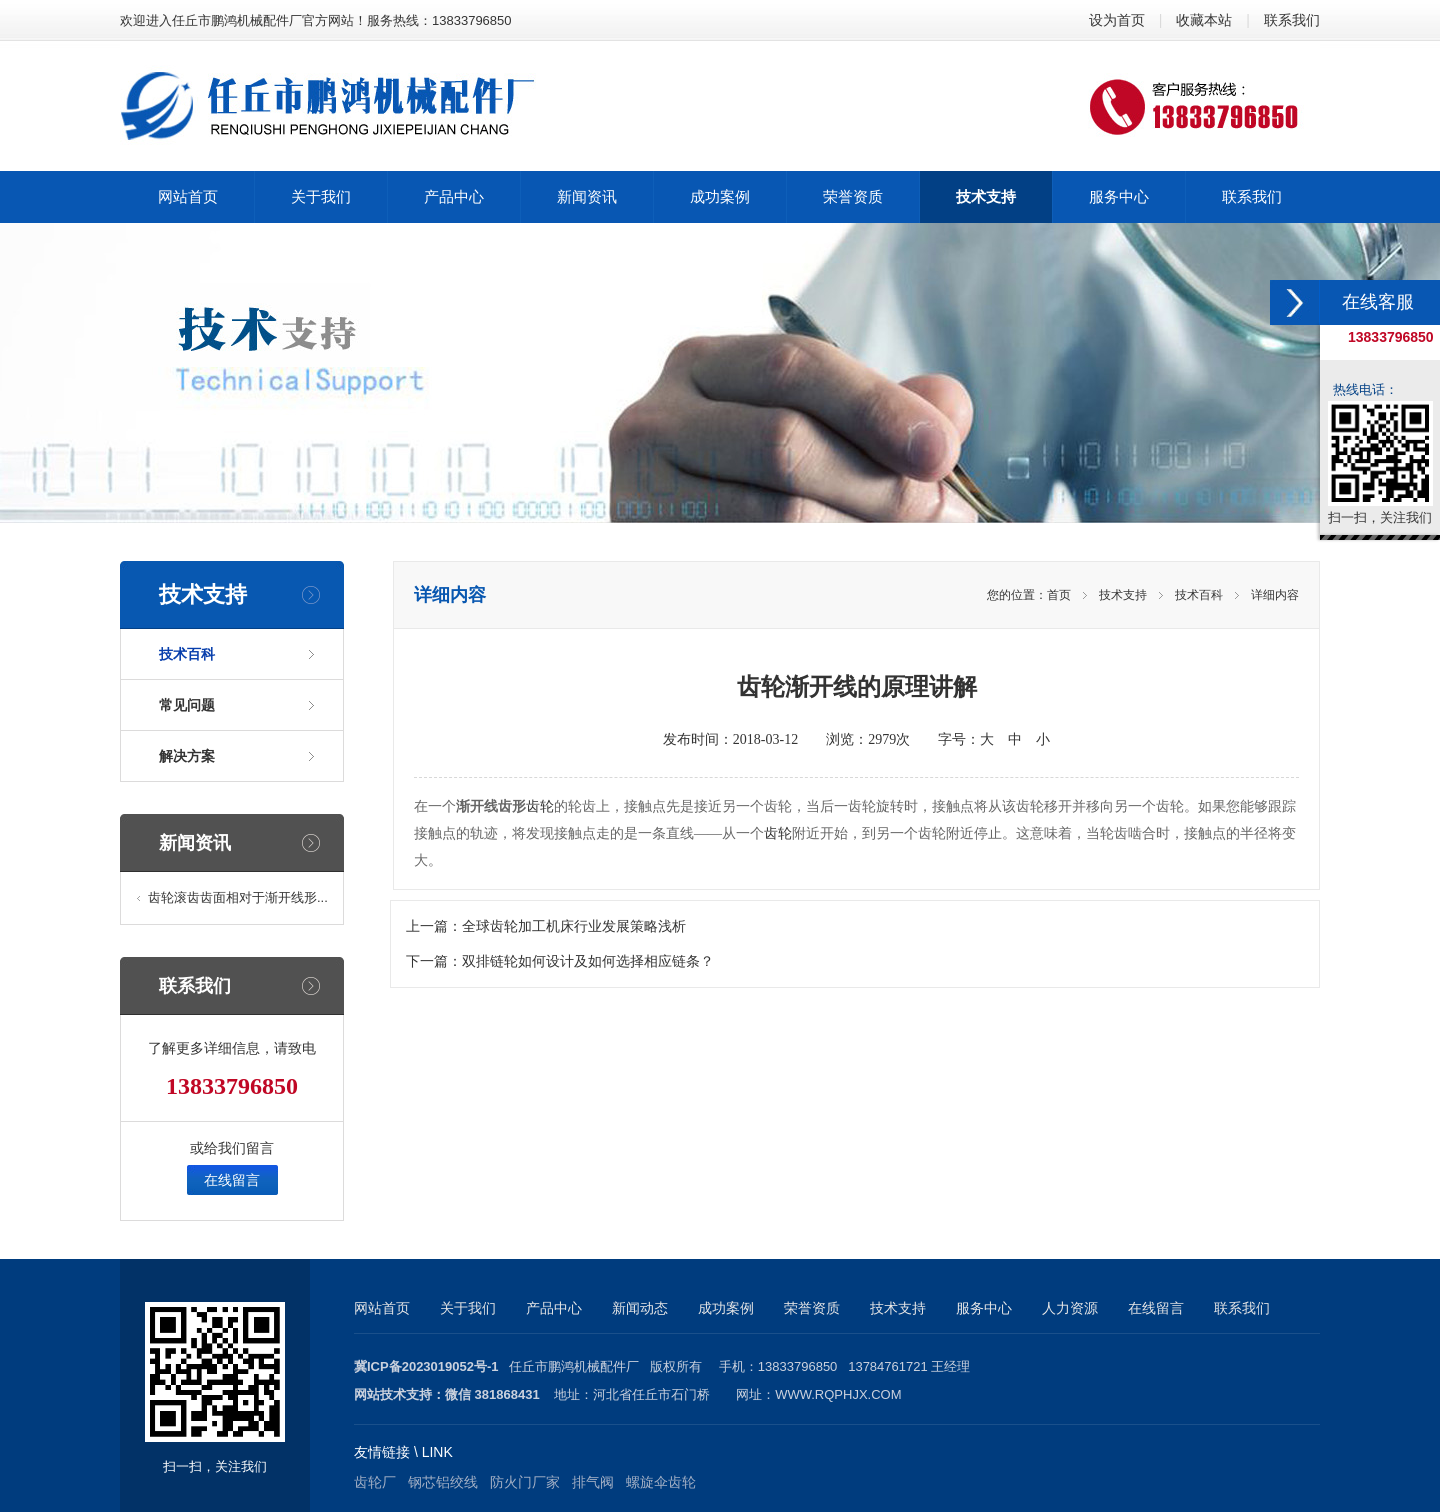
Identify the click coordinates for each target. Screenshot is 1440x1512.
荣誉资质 (812, 1308)
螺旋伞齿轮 (661, 1482)
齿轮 (540, 806)
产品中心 (554, 1308)
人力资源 (1070, 1308)
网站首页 (382, 1308)
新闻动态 (640, 1308)
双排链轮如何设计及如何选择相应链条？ (588, 961)
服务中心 (984, 1308)
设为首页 (1117, 20)
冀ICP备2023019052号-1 (426, 1366)
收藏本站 (1204, 20)
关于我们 (468, 1308)
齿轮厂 (375, 1482)
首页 (1059, 595)
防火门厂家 (525, 1482)
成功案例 (726, 1308)
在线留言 (232, 1180)
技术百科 (187, 654)
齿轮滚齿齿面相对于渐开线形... (238, 897)
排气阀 (593, 1482)
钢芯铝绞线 (443, 1482)
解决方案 (187, 756)
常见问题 (187, 705)
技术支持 (1123, 595)
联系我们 (1292, 20)
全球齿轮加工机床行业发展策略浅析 (574, 926)
